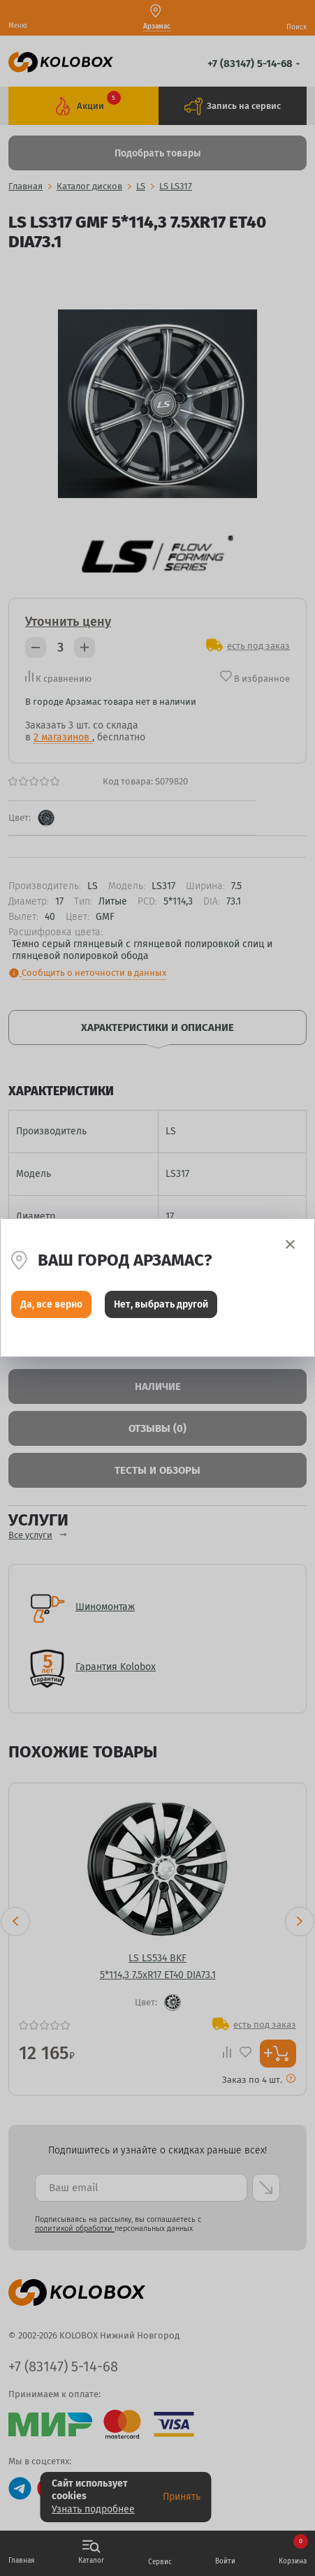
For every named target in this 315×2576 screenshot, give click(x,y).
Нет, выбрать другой (161, 1304)
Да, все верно (51, 1304)
